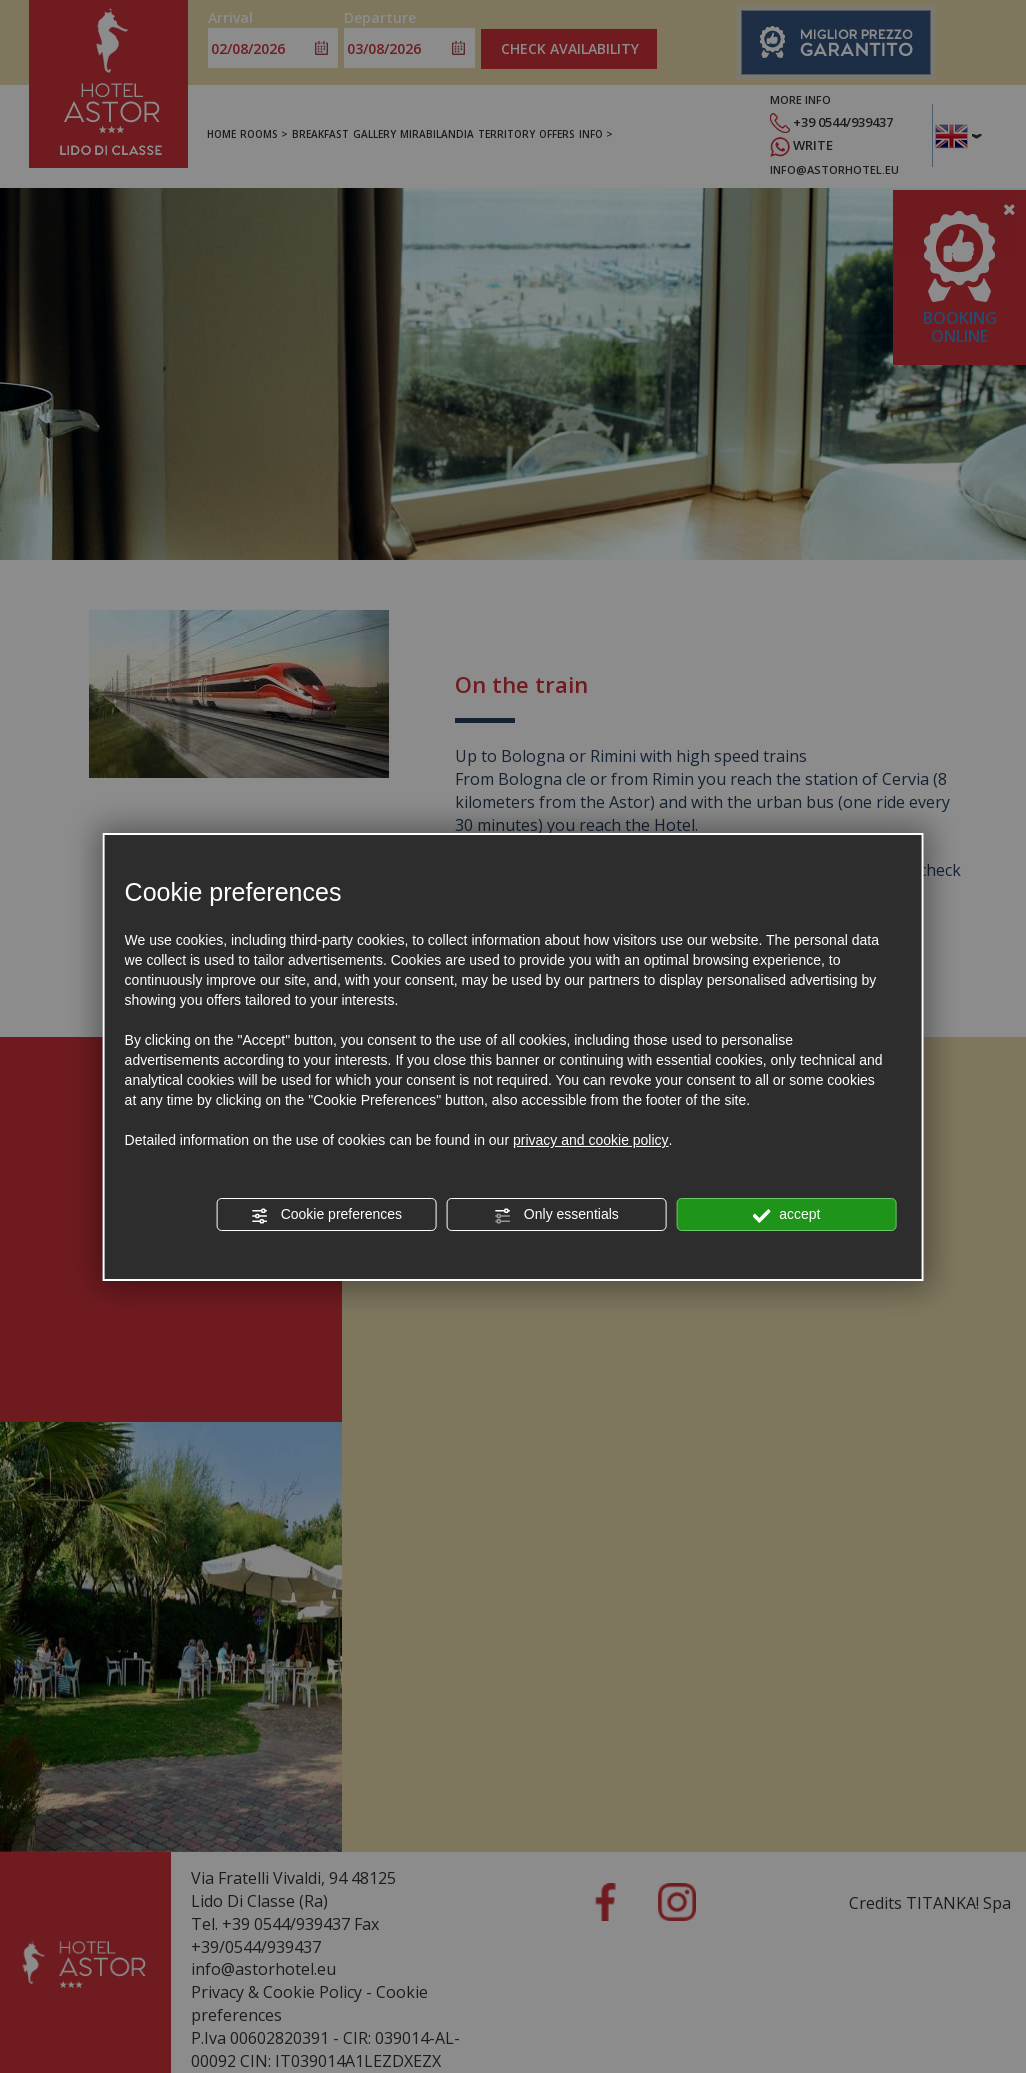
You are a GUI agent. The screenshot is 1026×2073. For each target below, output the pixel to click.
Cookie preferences (326, 1215)
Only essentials (556, 1215)
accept (786, 1215)
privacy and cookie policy (591, 1140)
